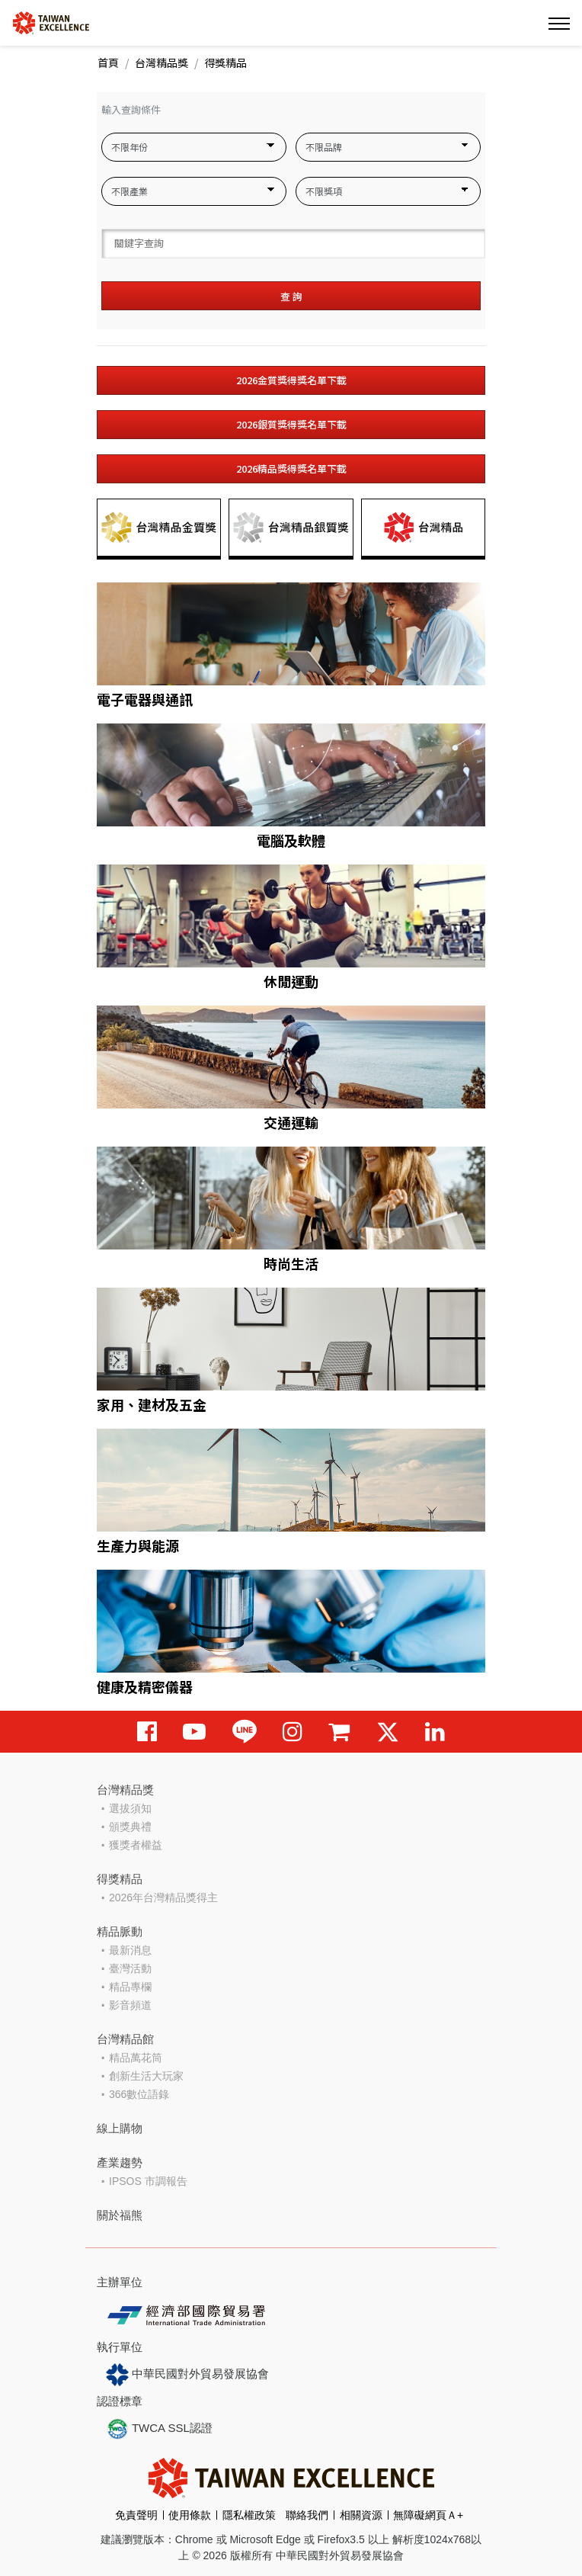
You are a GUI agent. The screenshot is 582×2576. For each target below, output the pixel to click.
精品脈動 (119, 1931)
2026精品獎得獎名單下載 (291, 468)
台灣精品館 (125, 2039)
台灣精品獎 (161, 62)
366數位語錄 (139, 2094)
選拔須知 (130, 1808)
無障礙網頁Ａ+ (428, 2515)
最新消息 (130, 1950)
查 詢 (291, 296)
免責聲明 (136, 2515)
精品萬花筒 (135, 2057)
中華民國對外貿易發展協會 (187, 2374)
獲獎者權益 (135, 1845)
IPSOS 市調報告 (148, 2181)
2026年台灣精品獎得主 (163, 1897)
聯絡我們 (307, 2515)
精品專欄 (130, 1986)
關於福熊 (119, 2215)
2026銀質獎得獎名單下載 (291, 424)
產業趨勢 (119, 2162)
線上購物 (119, 2128)
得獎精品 (119, 1879)
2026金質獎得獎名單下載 (291, 380)
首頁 (108, 62)
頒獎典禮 (130, 1826)
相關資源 (361, 2515)
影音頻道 (130, 2005)
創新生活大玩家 (146, 2076)
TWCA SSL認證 (159, 2428)
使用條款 (189, 2515)
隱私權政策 (249, 2515)
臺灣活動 (130, 1968)
